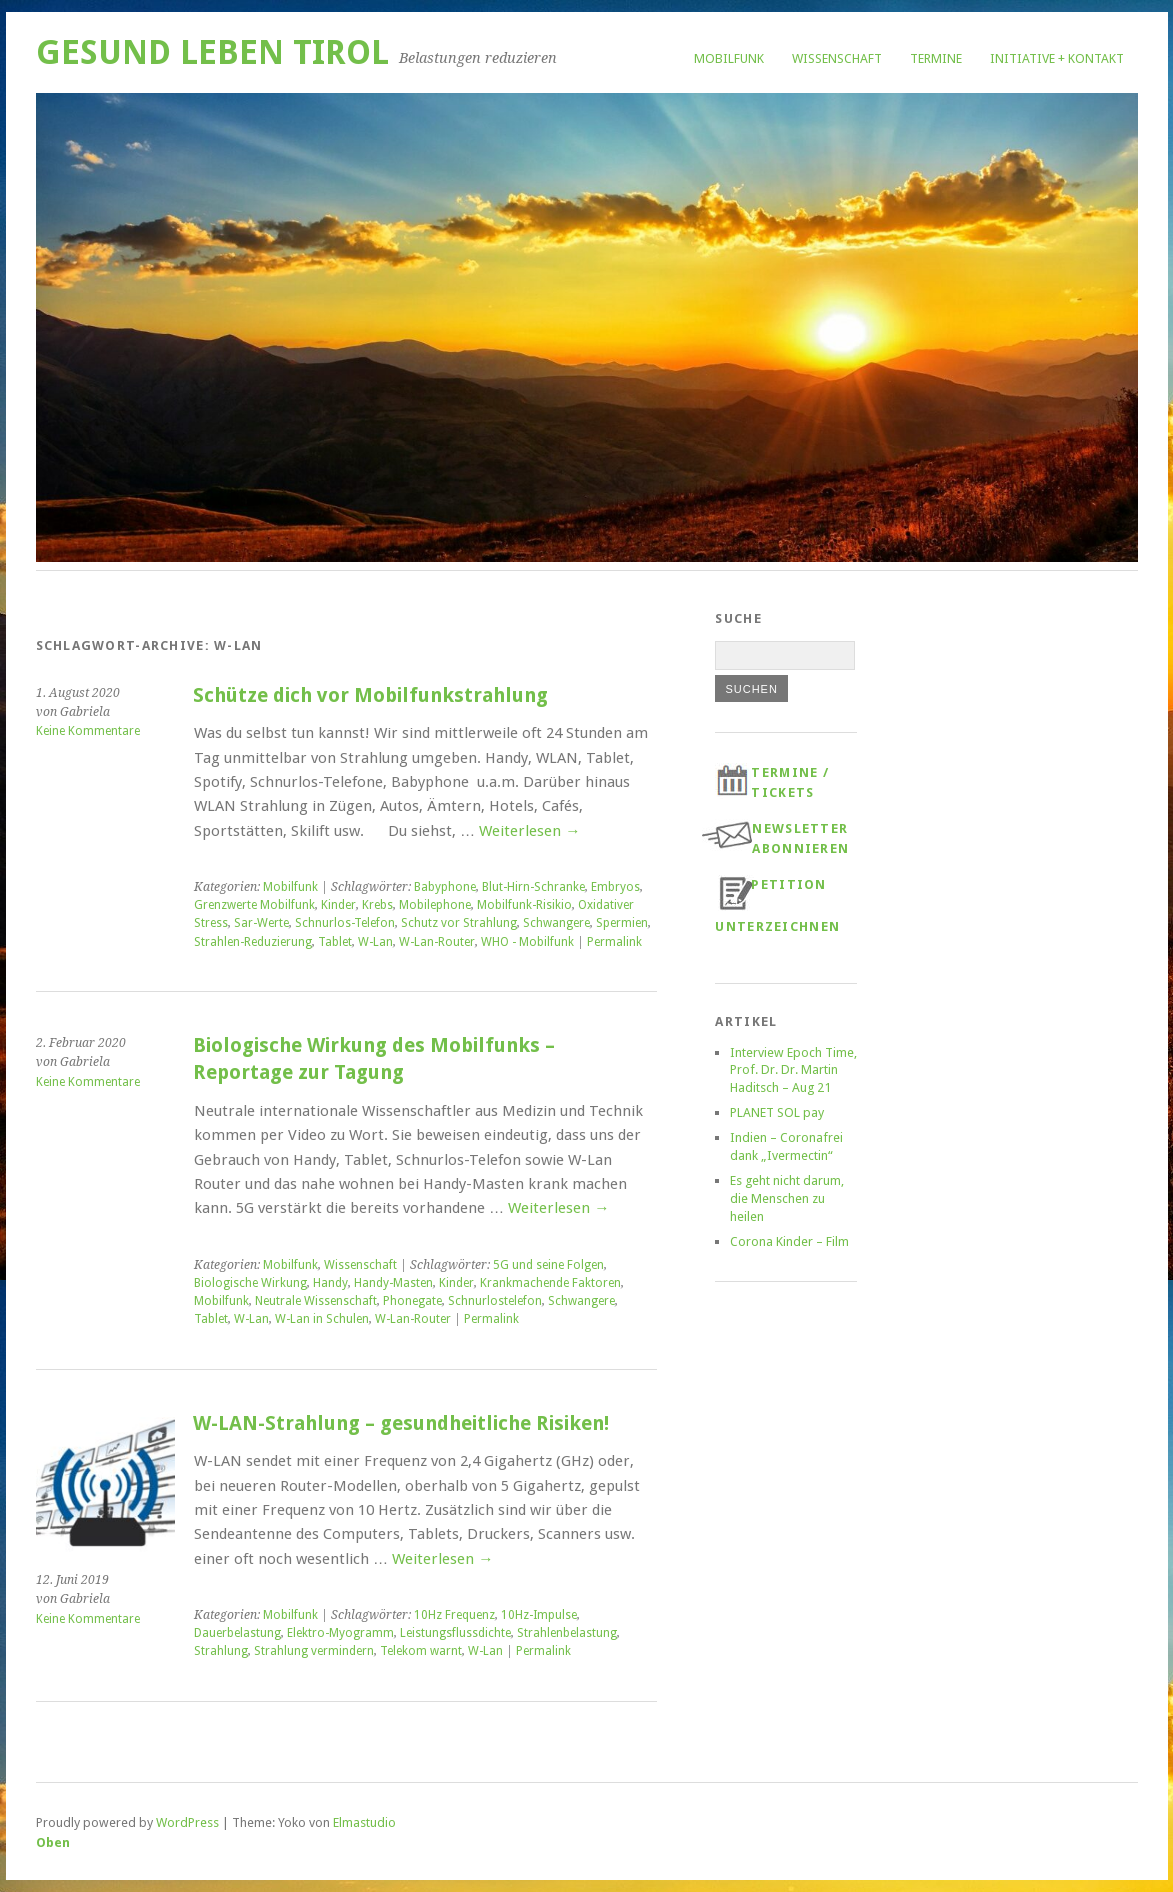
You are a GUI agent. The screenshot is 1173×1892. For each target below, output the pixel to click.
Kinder (338, 905)
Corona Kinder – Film (789, 1241)
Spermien (622, 923)
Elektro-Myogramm (340, 1633)
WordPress (187, 1822)
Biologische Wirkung (250, 1283)
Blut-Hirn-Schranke (533, 887)
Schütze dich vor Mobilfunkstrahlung (370, 695)
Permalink (614, 942)
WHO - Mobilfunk (527, 942)
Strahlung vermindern (314, 1651)
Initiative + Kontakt (1057, 58)
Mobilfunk (729, 58)
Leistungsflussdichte (455, 1633)
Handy (330, 1283)
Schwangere (556, 923)
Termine (936, 58)
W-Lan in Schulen (322, 1319)
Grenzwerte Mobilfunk (254, 905)
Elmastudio (364, 1822)
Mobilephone (435, 905)
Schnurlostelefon (495, 1301)
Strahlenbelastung (567, 1633)
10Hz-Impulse (539, 1615)
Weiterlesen (529, 831)
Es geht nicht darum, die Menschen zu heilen (787, 1198)
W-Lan (375, 942)
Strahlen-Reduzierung (253, 942)
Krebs (377, 905)
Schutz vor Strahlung (459, 923)
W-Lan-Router (437, 942)
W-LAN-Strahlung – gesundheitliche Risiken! (401, 1423)
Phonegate (412, 1301)
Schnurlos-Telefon (345, 923)
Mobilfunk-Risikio (524, 905)
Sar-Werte (261, 923)
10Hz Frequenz (454, 1615)
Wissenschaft (837, 58)
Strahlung (221, 1651)
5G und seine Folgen (548, 1265)
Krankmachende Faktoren (550, 1283)
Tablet (335, 942)
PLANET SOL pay (777, 1112)
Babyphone (445, 887)
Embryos (615, 887)
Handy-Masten (393, 1283)
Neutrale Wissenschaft (316, 1301)
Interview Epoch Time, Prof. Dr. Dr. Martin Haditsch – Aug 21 (793, 1070)
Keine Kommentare (88, 731)
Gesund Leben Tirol (212, 52)
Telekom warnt (421, 1651)
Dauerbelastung (237, 1633)
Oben (53, 1842)
